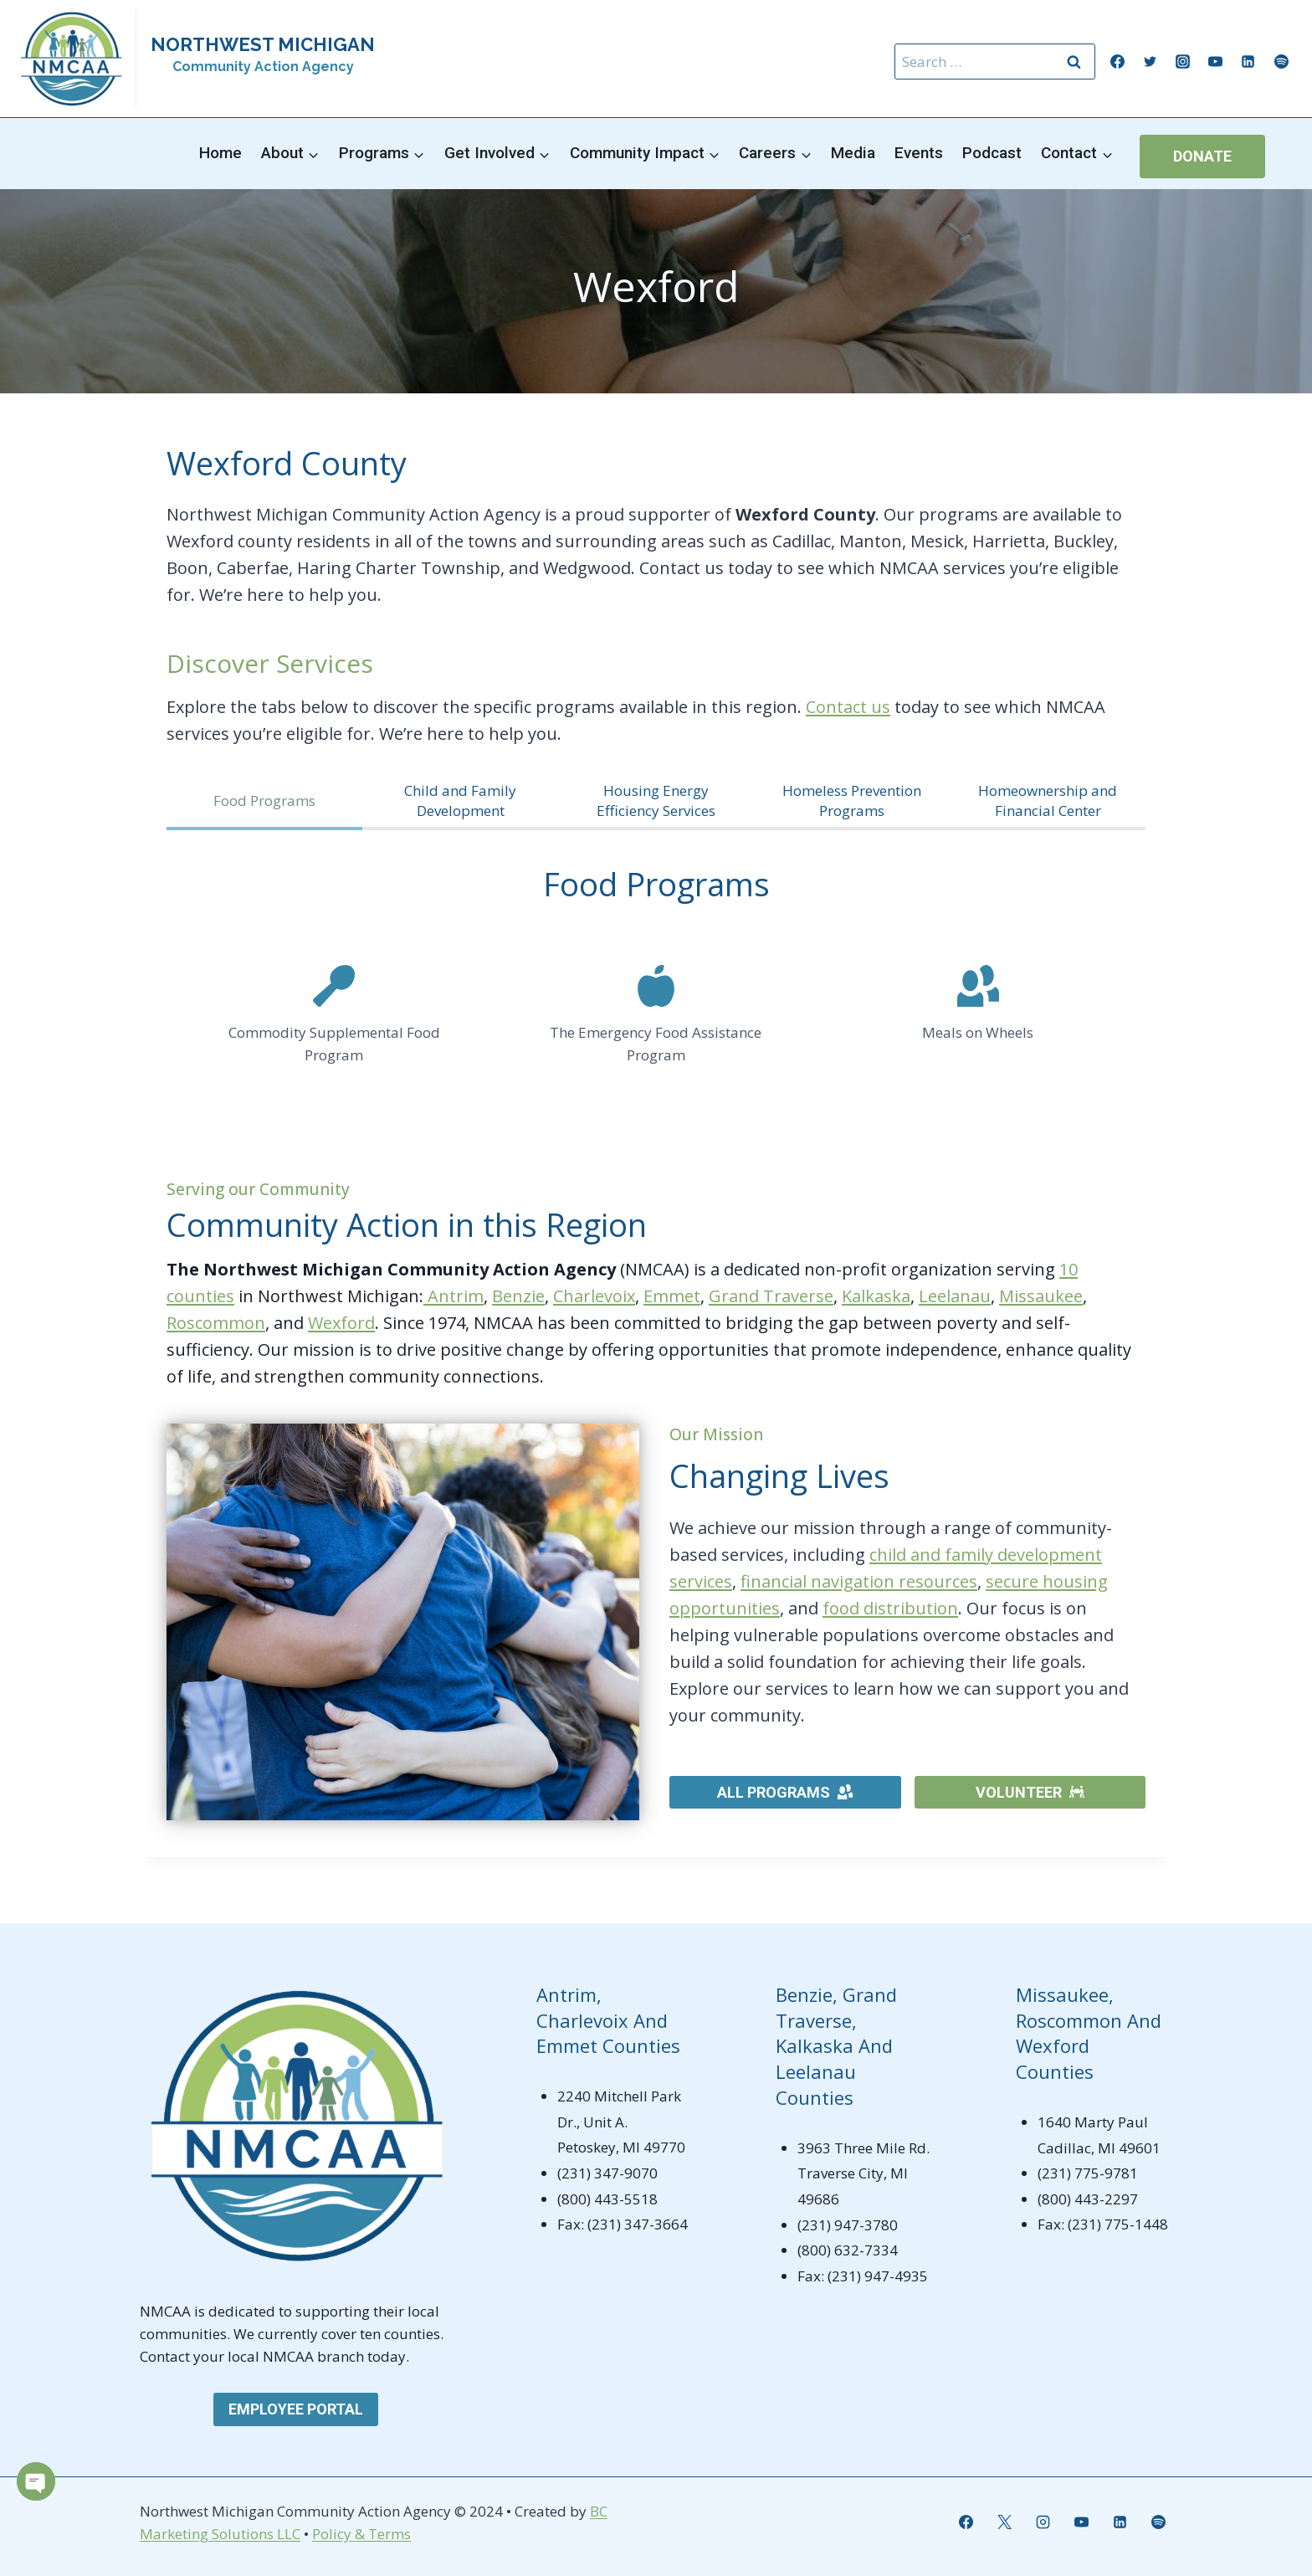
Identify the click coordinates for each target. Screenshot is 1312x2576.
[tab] (264, 802)
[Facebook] (1118, 62)
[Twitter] (1150, 62)
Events (918, 152)
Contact (166, 2356)
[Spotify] (1281, 62)
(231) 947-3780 (847, 2225)
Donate (1202, 156)
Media (853, 152)
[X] (1004, 2522)
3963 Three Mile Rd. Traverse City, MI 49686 (863, 2173)
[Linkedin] (1248, 62)
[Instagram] (1183, 62)
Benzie (518, 1296)
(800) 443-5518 (607, 2199)
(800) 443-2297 (1088, 2199)
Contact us (848, 706)
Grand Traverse (771, 1296)
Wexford (341, 1322)
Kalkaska (876, 1296)
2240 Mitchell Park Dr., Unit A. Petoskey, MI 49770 (621, 2121)
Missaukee (1041, 1296)
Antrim (453, 1296)
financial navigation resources (859, 1581)
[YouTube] (1216, 62)
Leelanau (955, 1296)
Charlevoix (594, 1296)
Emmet (671, 1296)
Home (220, 152)
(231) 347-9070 (607, 2173)
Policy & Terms (361, 2533)
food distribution (890, 1608)
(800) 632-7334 (847, 2250)
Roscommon (216, 1322)
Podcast (992, 152)
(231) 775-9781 (1088, 2173)
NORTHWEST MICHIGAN (263, 44)
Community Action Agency (263, 66)
